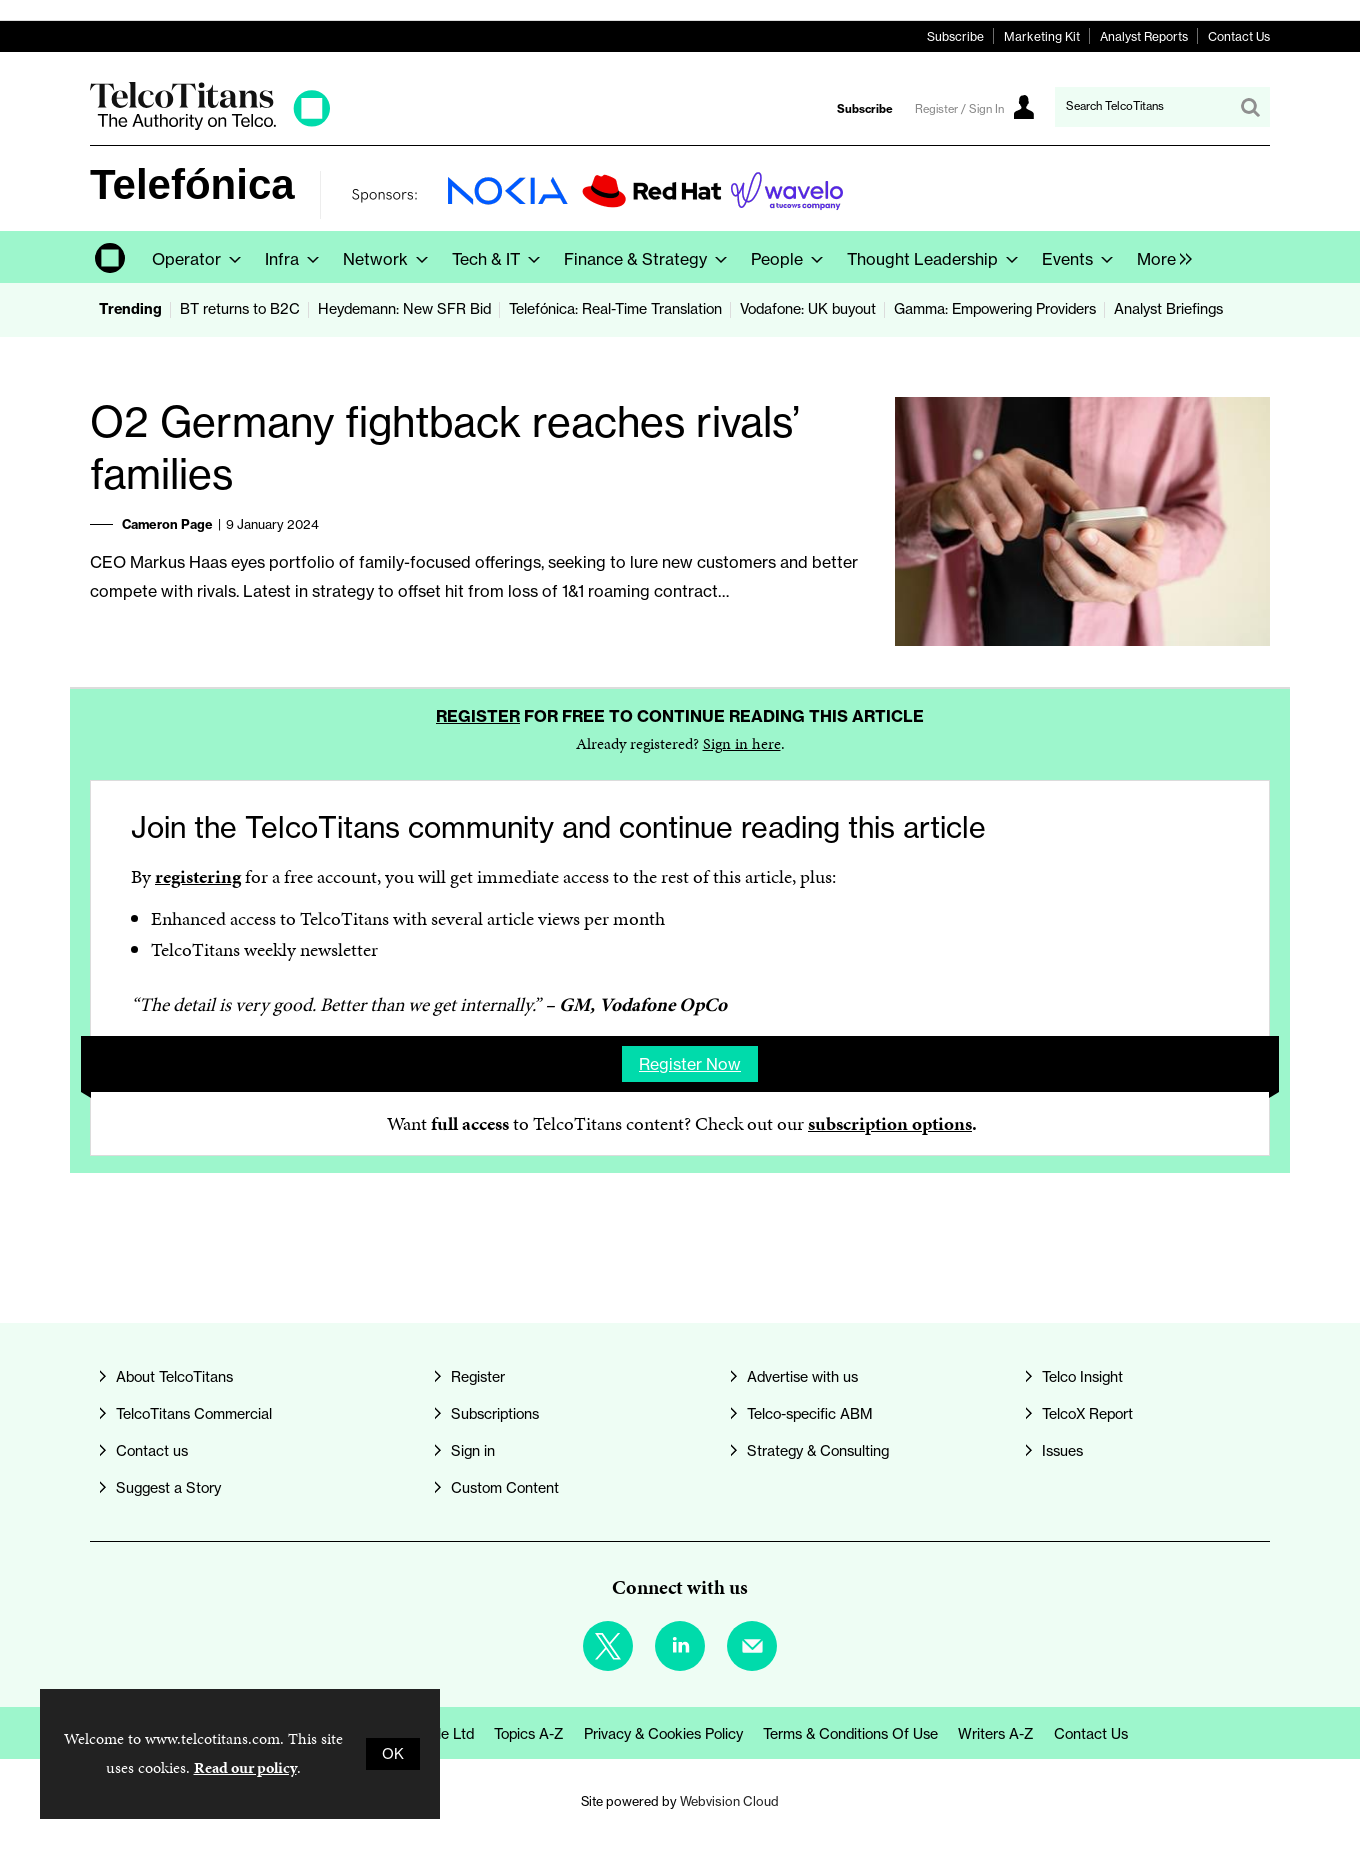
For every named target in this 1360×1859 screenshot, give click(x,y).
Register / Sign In (959, 109)
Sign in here (742, 743)
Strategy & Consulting (818, 1451)
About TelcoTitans (174, 1377)
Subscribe (955, 36)
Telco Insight (1082, 1377)
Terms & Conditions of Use (850, 1734)
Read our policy (245, 1767)
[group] (1159, 257)
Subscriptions (495, 1414)
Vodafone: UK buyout (808, 309)
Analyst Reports (1144, 36)
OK (393, 1754)
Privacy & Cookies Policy (663, 1734)
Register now (690, 1064)
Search (1250, 107)
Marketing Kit (1042, 36)
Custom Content (505, 1488)
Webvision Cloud (729, 1801)
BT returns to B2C (240, 309)
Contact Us (1239, 36)
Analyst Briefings (1168, 309)
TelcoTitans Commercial (194, 1414)
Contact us (152, 1451)
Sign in (473, 1451)
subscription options (890, 1123)
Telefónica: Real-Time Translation (615, 309)
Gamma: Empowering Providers (995, 309)
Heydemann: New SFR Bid (404, 309)
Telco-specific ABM (810, 1414)
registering (198, 876)
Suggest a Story (168, 1488)
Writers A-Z (996, 1734)
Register (478, 716)
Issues (1062, 1451)
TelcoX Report (1087, 1414)
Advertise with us (802, 1377)
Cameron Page (167, 524)
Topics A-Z (529, 1734)
